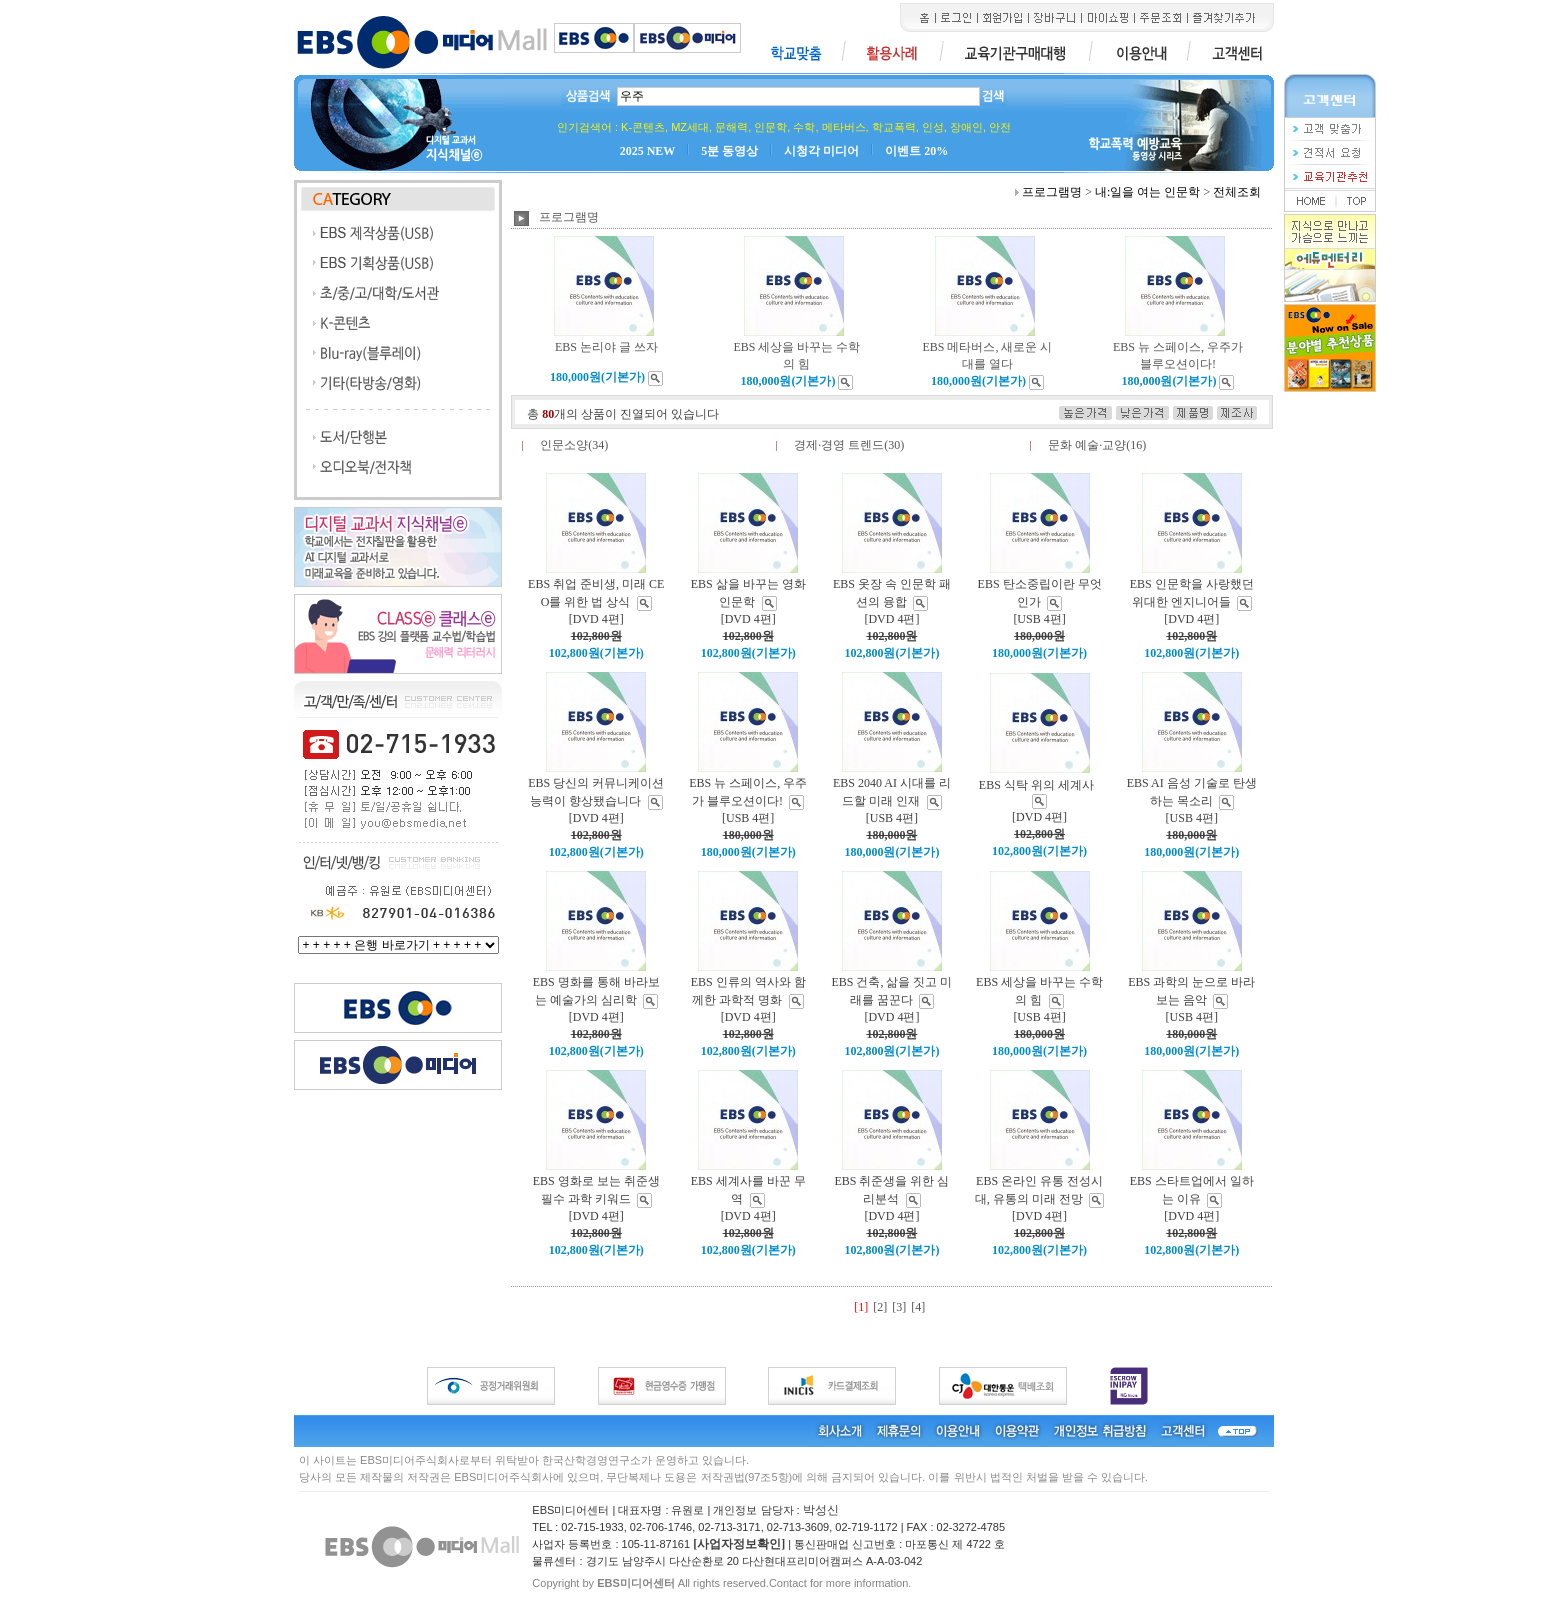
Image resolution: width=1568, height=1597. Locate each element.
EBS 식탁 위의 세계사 (1036, 785)
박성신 (821, 1510)
